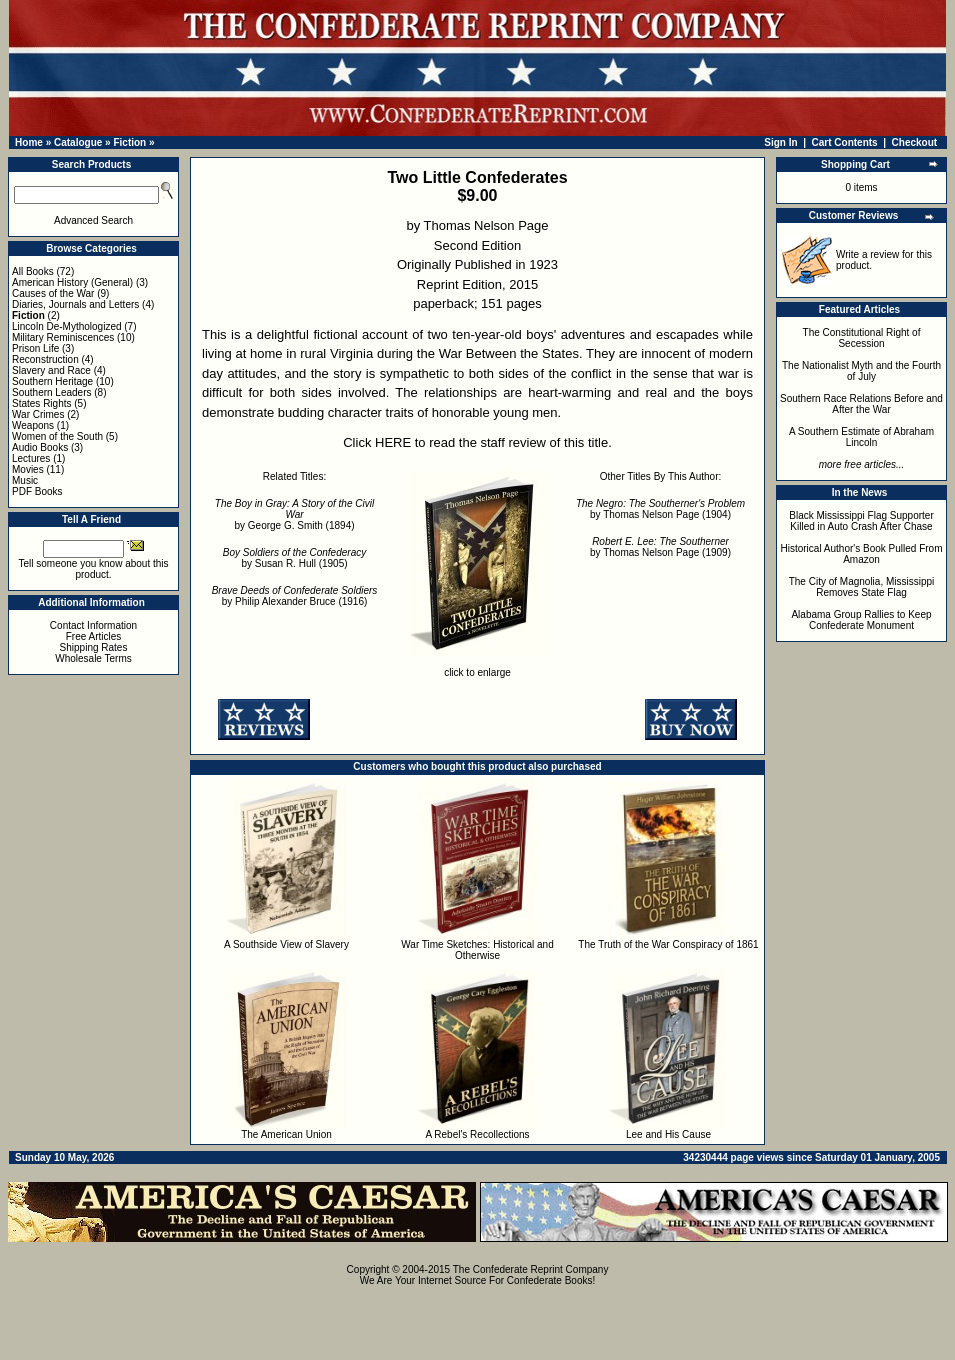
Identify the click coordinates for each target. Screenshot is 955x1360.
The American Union (286, 1134)
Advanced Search (93, 220)
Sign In (780, 142)
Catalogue (78, 142)
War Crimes (38, 414)
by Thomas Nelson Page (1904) (660, 509)
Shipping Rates (94, 647)
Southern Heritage (52, 381)
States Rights (41, 403)
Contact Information (93, 625)
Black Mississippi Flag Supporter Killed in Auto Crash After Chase (861, 521)
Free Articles (94, 636)
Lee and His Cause (668, 1134)
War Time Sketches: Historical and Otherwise (477, 950)
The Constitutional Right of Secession (862, 338)
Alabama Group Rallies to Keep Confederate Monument (861, 620)
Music (25, 480)
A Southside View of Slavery (286, 944)
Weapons (33, 425)
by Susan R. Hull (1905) (294, 558)
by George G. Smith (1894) (294, 514)
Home (29, 142)
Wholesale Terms (93, 658)
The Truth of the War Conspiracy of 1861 (668, 944)
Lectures (31, 458)
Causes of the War (53, 293)
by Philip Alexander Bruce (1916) (295, 596)
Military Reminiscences (63, 337)
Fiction (129, 142)
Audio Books (40, 447)
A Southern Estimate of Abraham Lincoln (861, 437)
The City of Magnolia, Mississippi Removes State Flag (862, 587)
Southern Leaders (52, 392)
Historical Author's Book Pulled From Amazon (862, 554)
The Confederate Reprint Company (531, 1269)
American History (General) (72, 282)
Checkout (915, 142)
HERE (393, 442)
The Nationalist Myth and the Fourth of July (861, 371)
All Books (33, 271)
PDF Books (37, 491)
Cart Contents (845, 142)
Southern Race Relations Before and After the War (861, 404)
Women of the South (57, 436)
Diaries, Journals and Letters (75, 304)
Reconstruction (45, 359)
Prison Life (35, 348)
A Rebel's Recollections (477, 1134)
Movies (28, 469)
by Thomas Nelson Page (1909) (660, 547)
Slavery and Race (51, 370)
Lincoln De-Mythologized (67, 326)
